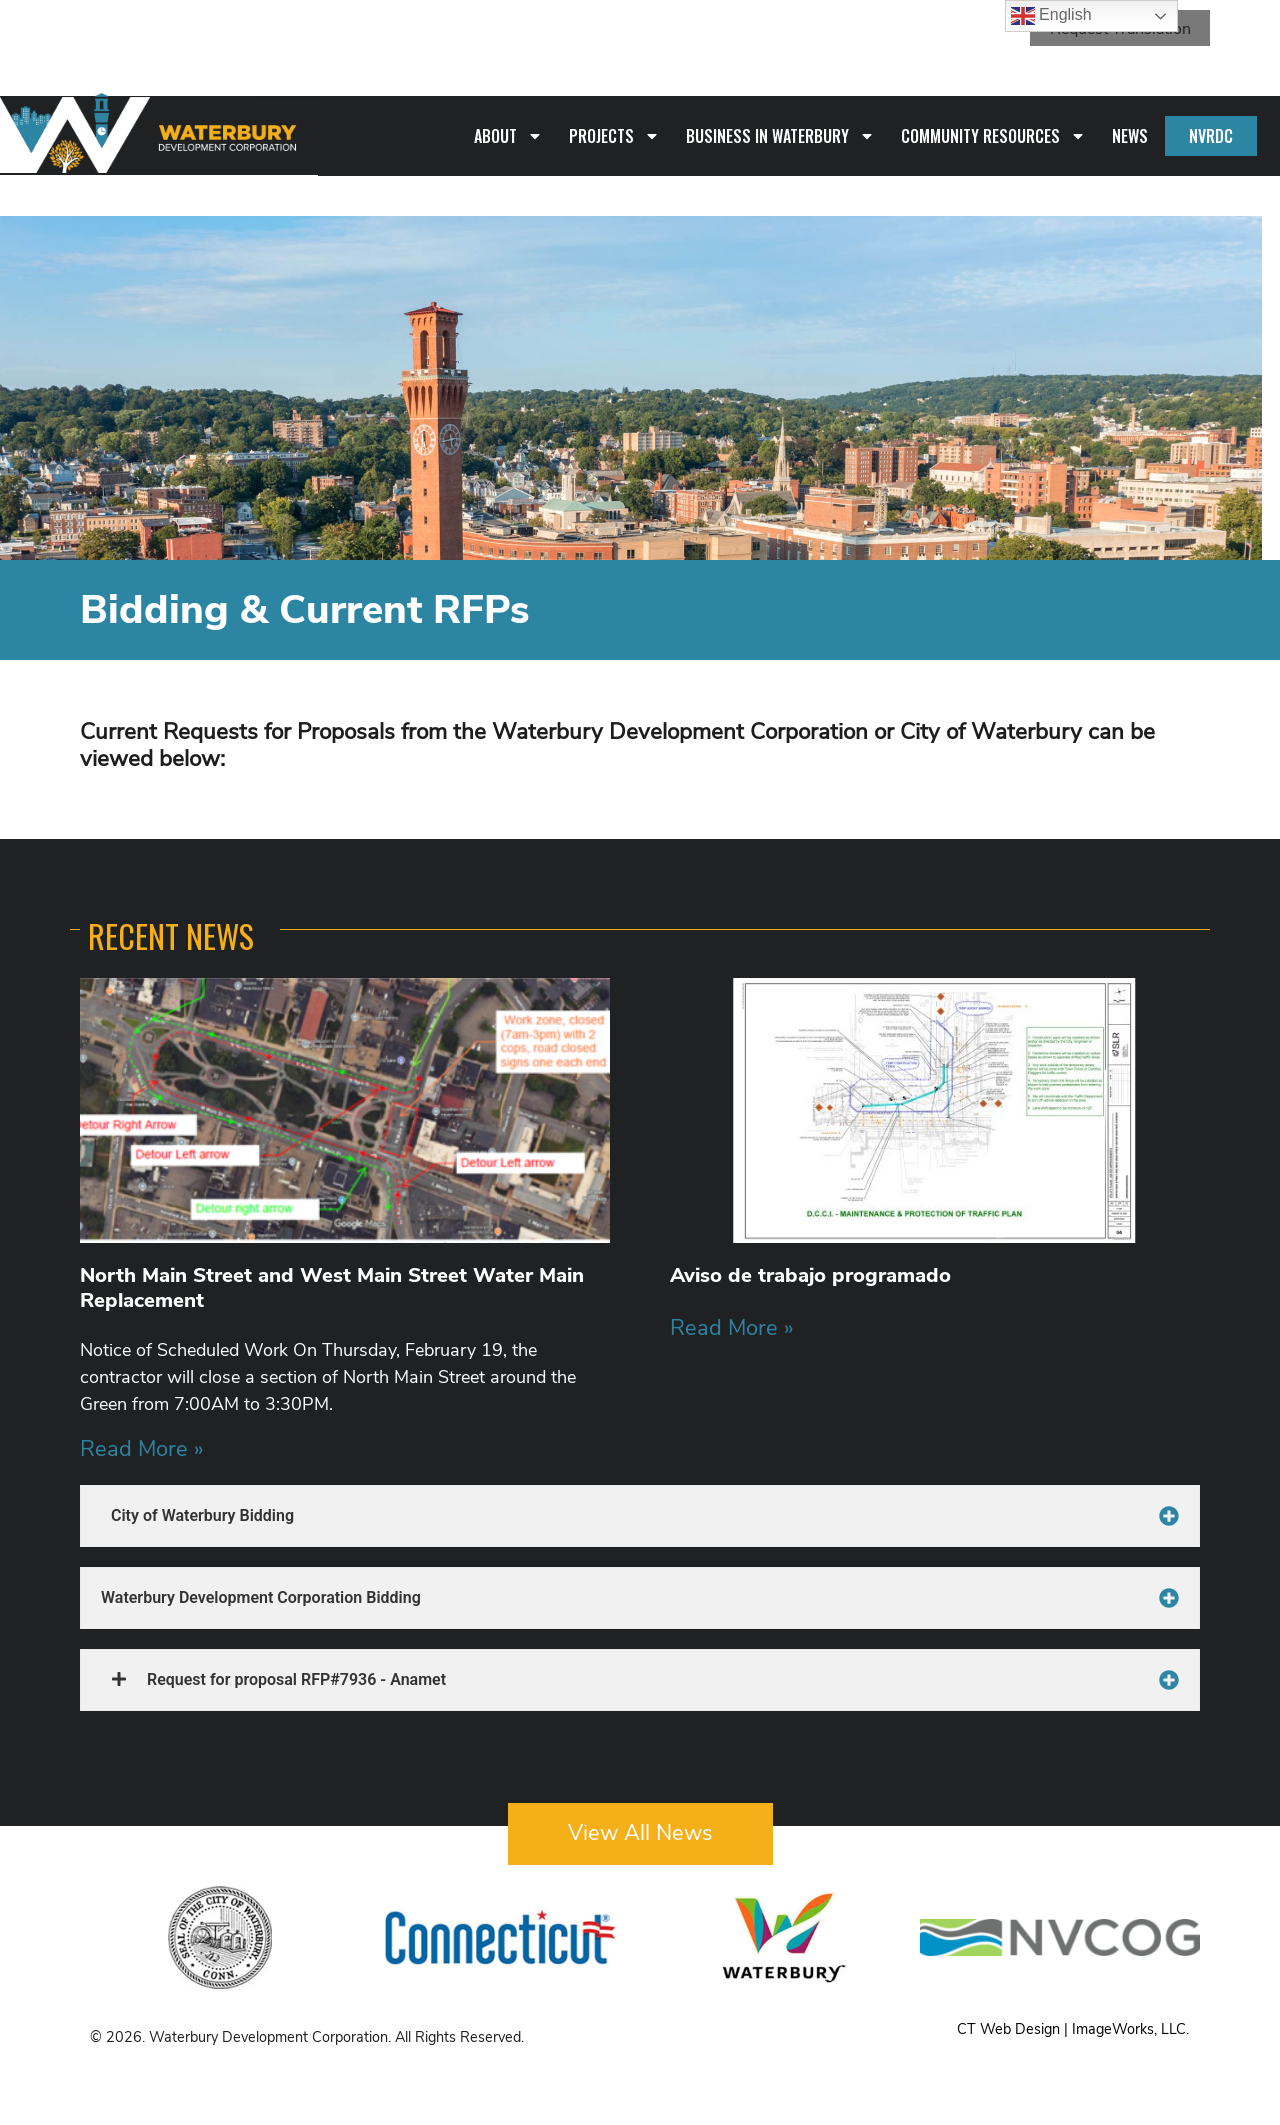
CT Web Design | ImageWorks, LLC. (1073, 2029)
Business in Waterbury (780, 136)
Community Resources (993, 136)
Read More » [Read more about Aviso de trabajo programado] (732, 1328)
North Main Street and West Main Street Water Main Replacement (332, 1287)
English (1051, 16)
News (1130, 136)
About (508, 136)
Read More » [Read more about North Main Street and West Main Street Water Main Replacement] (142, 1448)
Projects (614, 136)
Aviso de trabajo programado (810, 1275)
